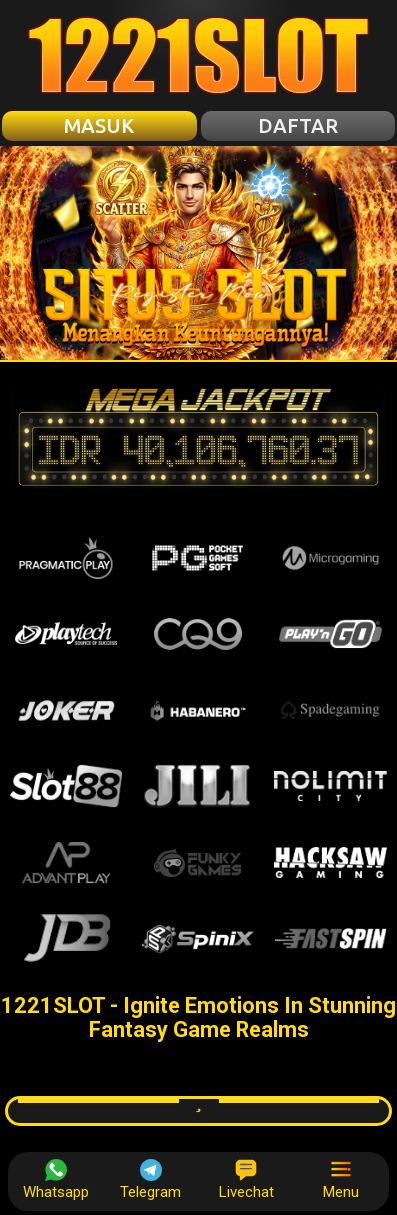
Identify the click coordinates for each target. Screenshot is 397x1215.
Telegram (150, 1180)
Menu (341, 1180)
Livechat (246, 1180)
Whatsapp (56, 1180)
